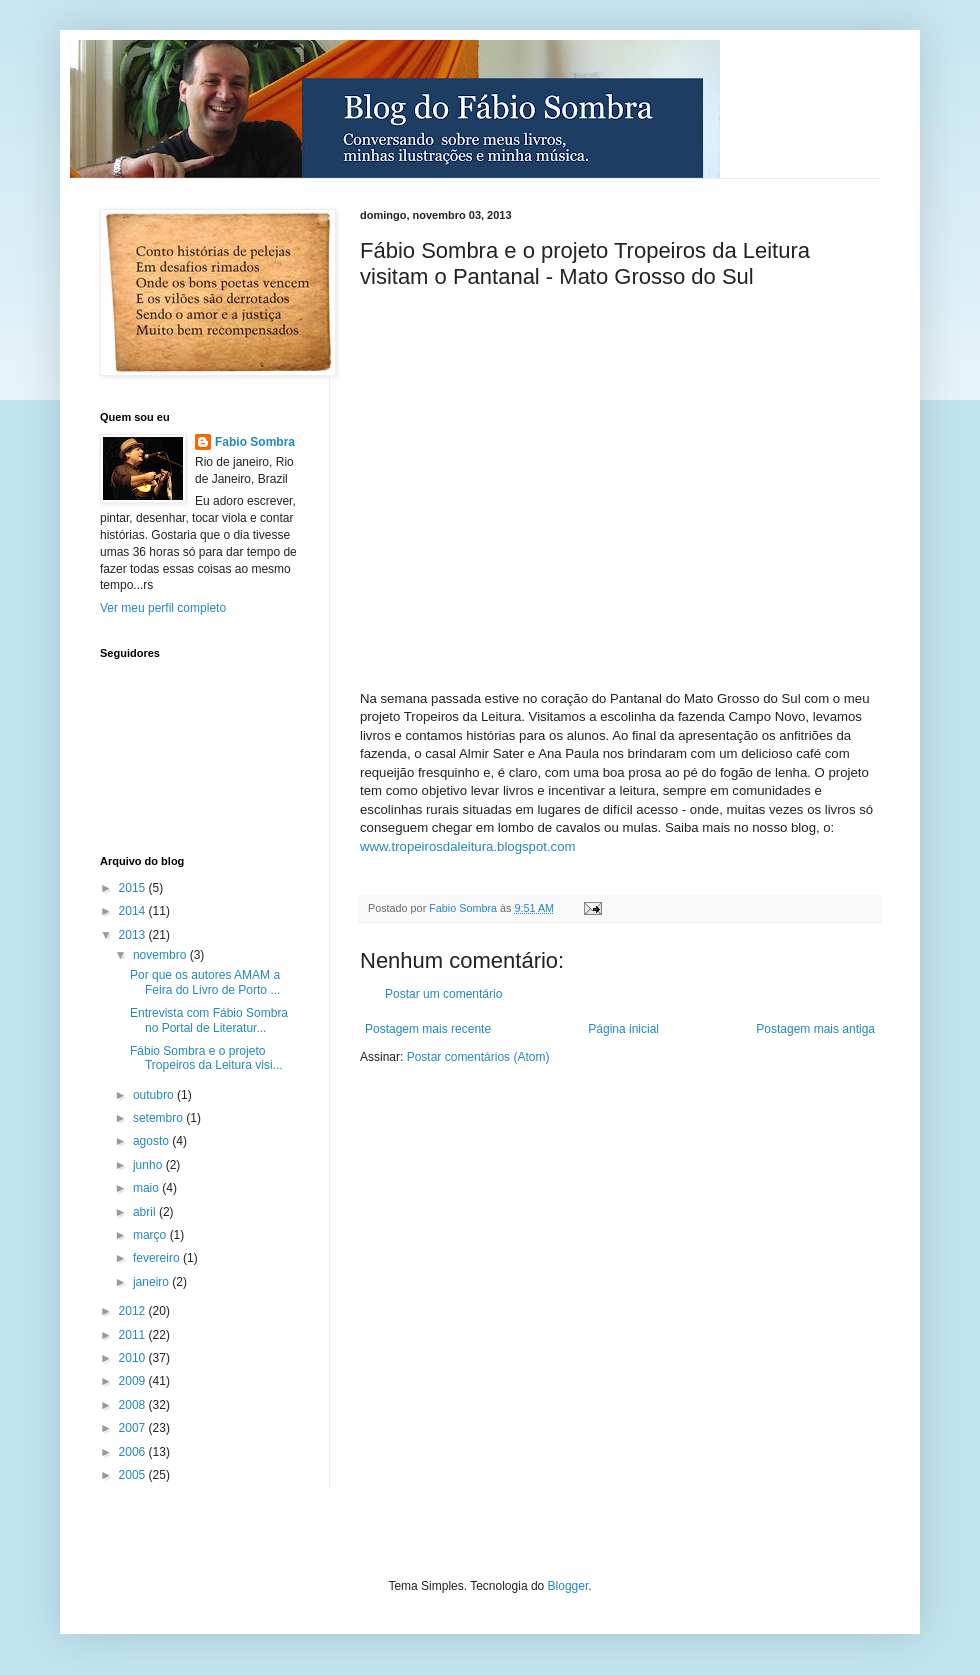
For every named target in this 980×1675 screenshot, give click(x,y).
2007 (134, 1428)
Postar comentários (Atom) (478, 1057)
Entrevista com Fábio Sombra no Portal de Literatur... (209, 1020)
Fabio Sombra (255, 442)
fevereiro (158, 1258)
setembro (159, 1118)
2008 (134, 1405)
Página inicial (623, 1029)
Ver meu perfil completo (163, 608)
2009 (134, 1381)
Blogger (568, 1586)
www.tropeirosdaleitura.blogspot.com (468, 846)
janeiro (152, 1282)
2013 (134, 935)
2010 (134, 1358)
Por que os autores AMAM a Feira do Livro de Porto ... (205, 982)
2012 (134, 1311)
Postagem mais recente (428, 1029)
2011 (134, 1335)
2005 (134, 1475)
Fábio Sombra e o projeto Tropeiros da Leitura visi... (206, 1058)
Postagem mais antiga (815, 1029)
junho (149, 1165)
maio (147, 1188)
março (151, 1235)
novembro (161, 955)
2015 (134, 888)
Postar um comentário (443, 994)
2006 (134, 1452)
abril (146, 1212)
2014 (134, 911)
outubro (155, 1095)
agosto (152, 1141)
